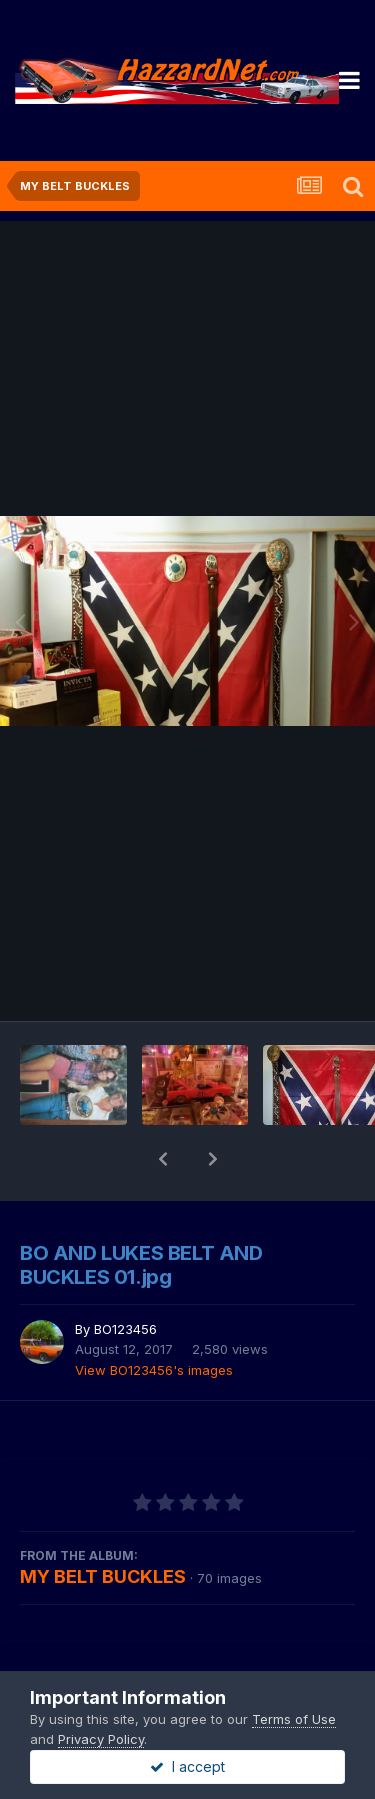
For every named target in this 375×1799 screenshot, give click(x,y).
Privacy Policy (101, 1739)
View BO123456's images (154, 1318)
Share (89, 1644)
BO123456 (125, 1277)
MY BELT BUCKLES (103, 1524)
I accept (187, 1766)
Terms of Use (294, 1719)
